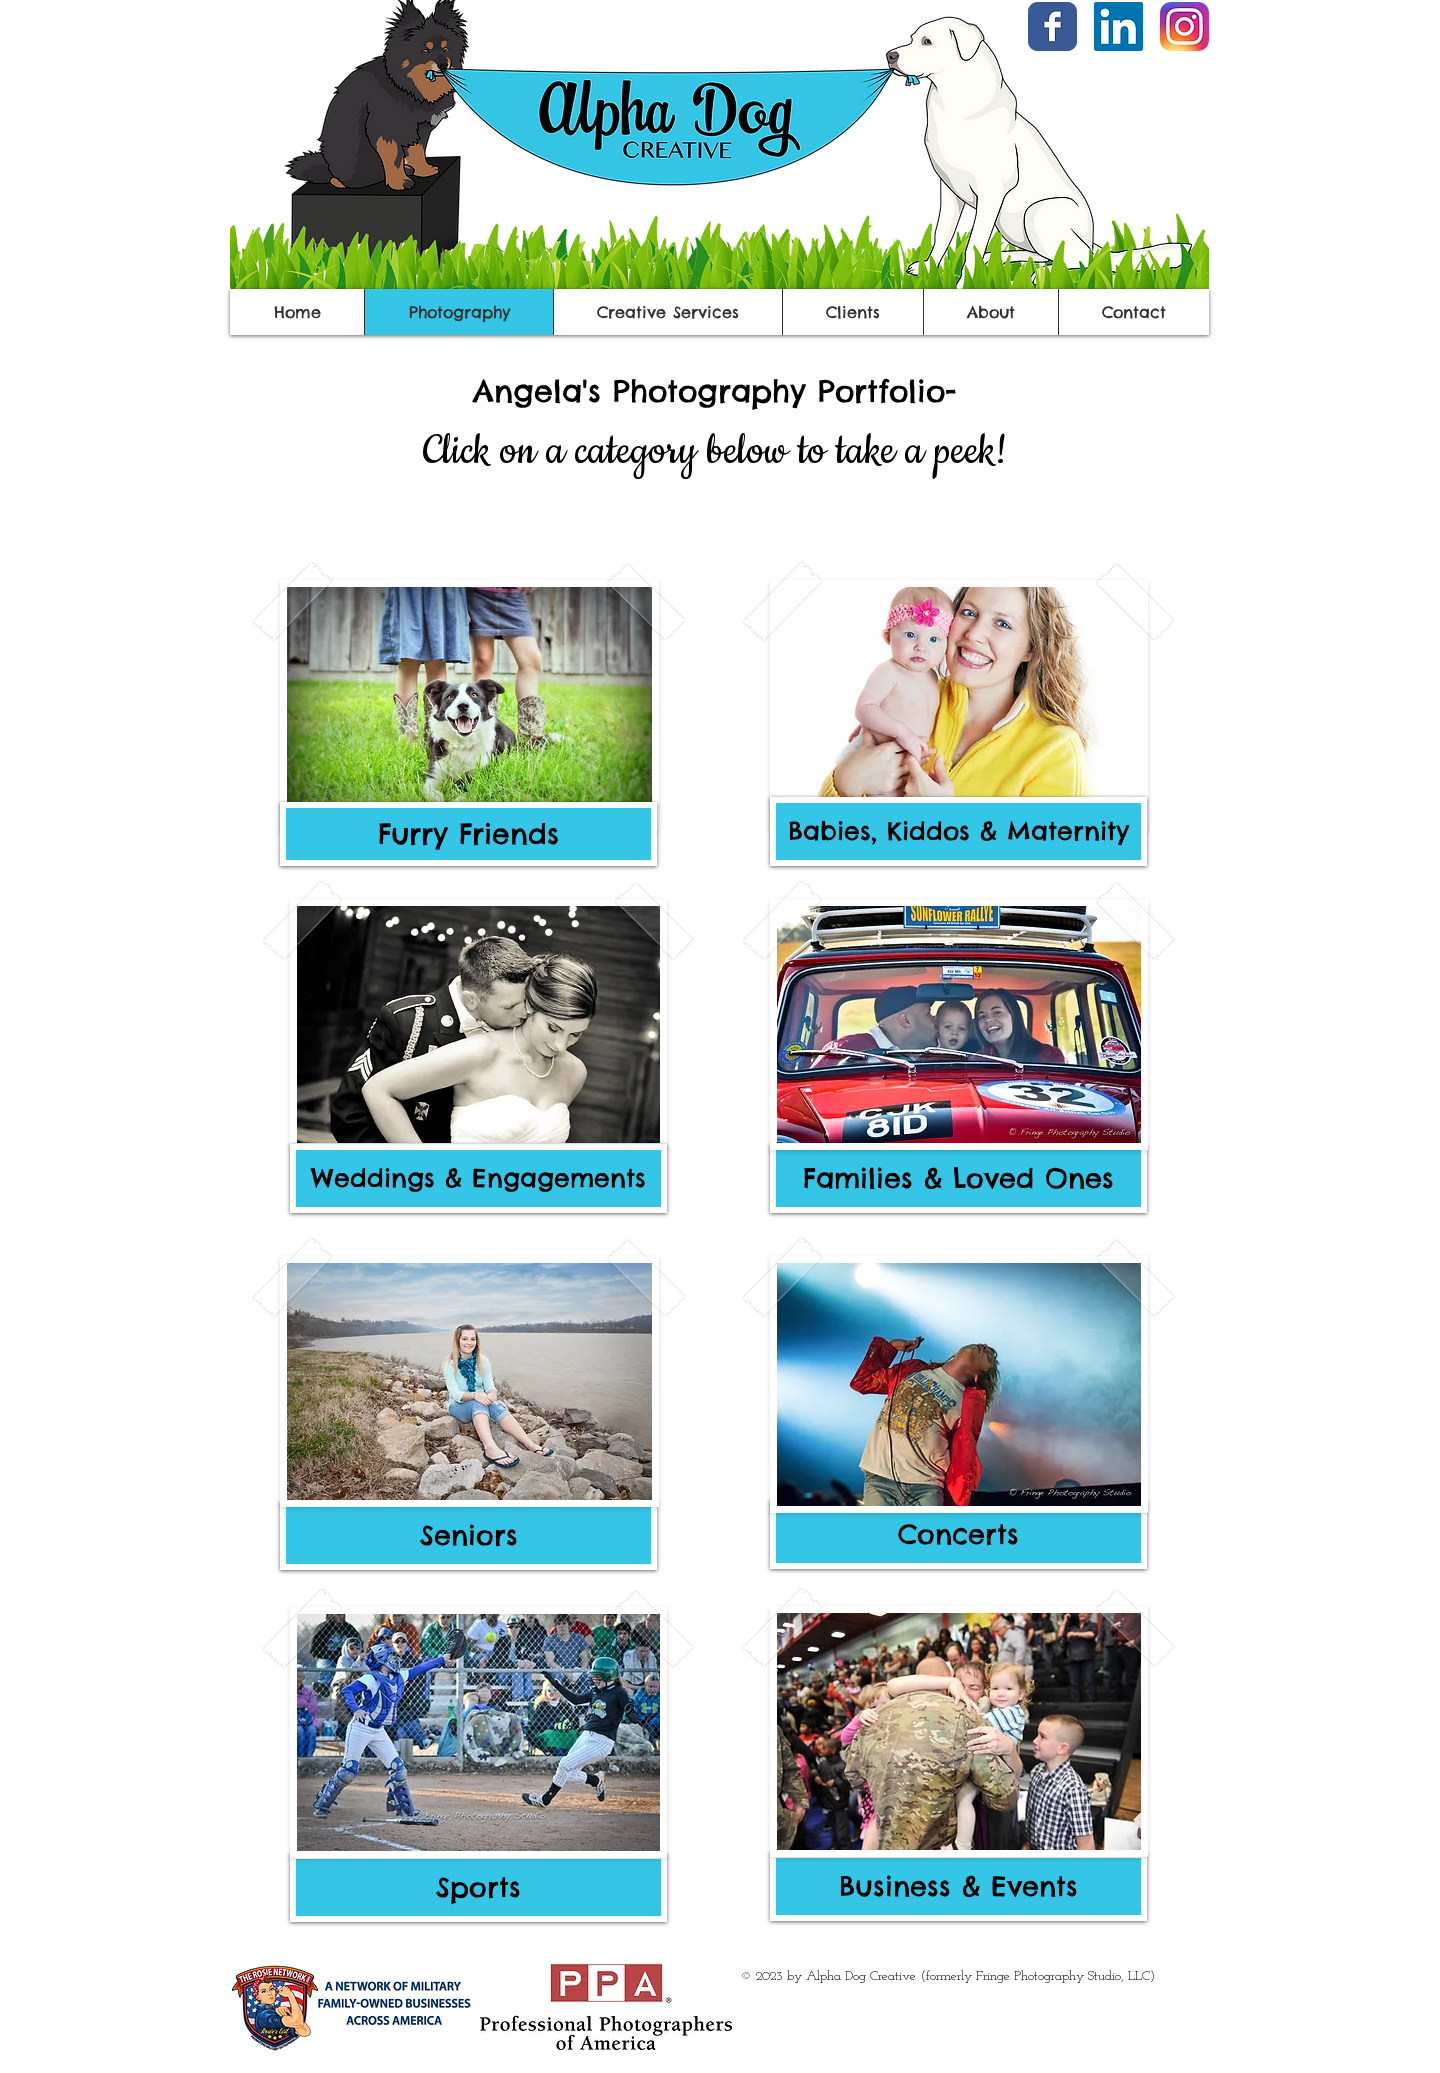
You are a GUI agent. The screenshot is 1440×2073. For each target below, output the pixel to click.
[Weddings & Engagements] (478, 1178)
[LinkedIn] (1118, 26)
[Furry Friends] (468, 834)
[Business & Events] (958, 1886)
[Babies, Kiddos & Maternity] (958, 831)
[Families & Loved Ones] (958, 1178)
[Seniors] (468, 1535)
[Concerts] (958, 1534)
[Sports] (478, 1887)
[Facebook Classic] (1052, 26)
